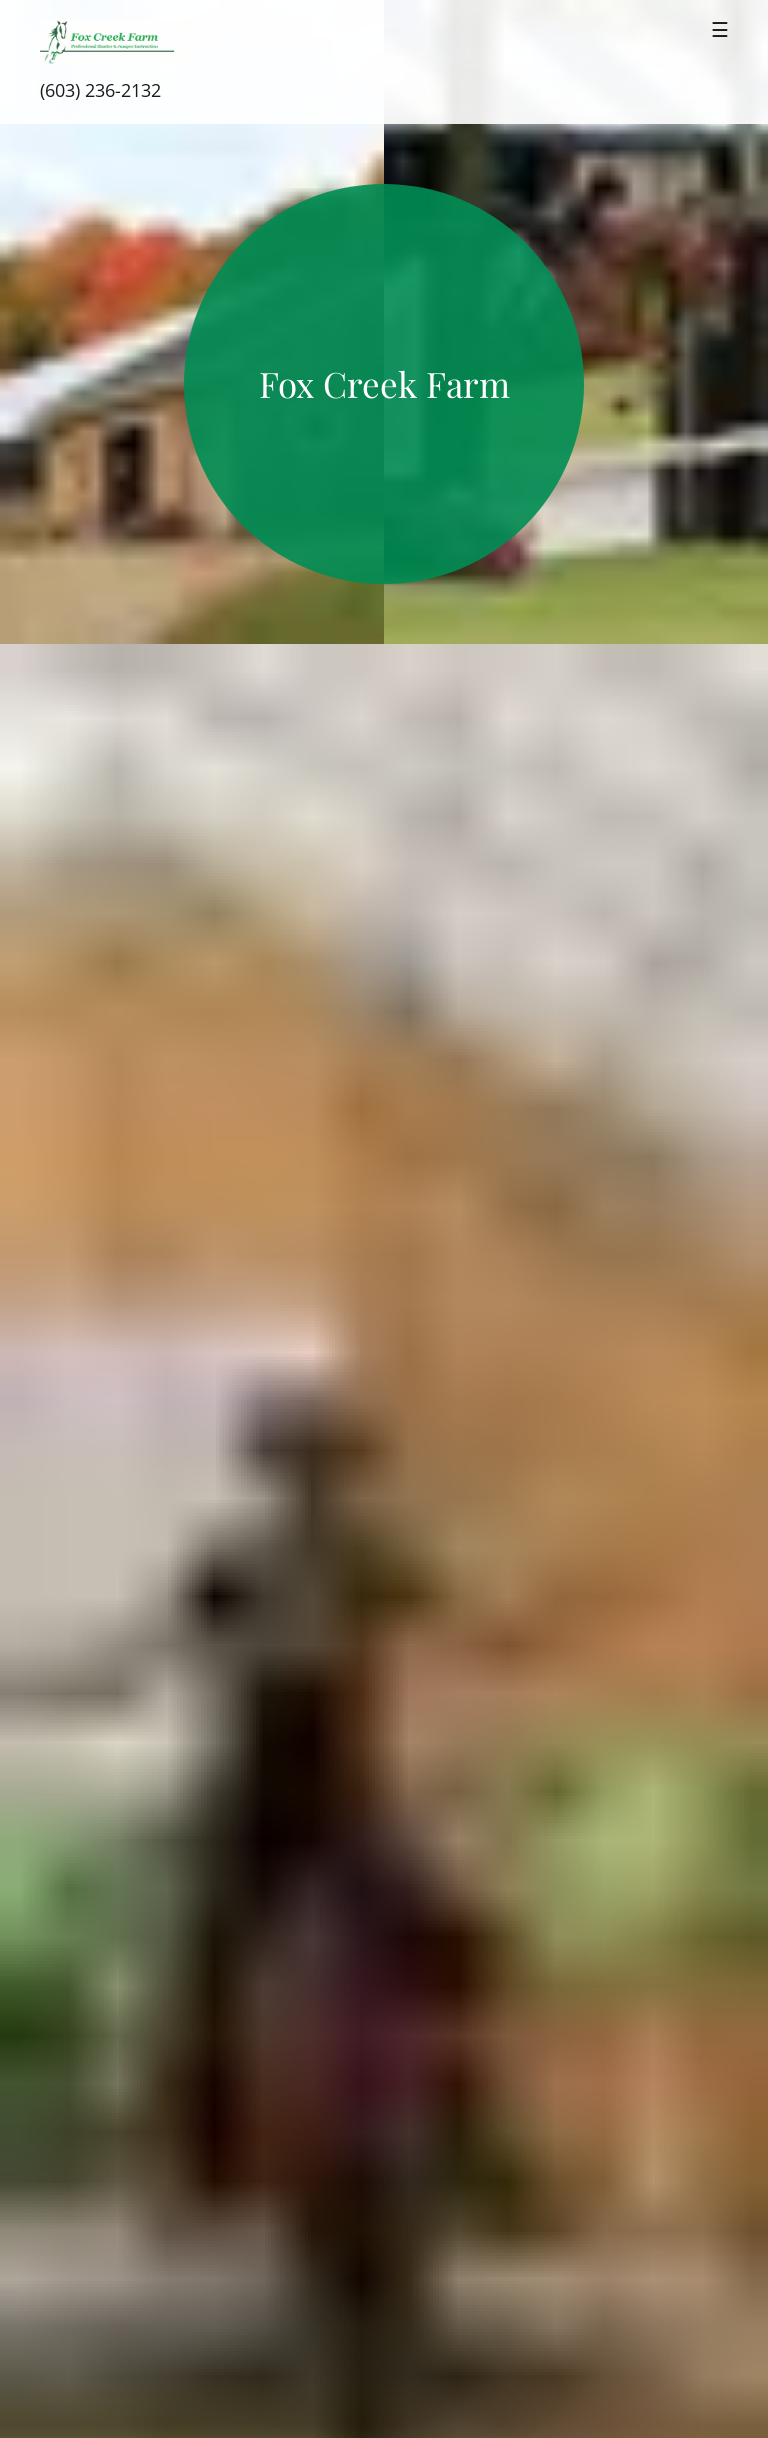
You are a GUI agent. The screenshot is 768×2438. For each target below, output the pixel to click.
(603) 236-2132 (100, 90)
